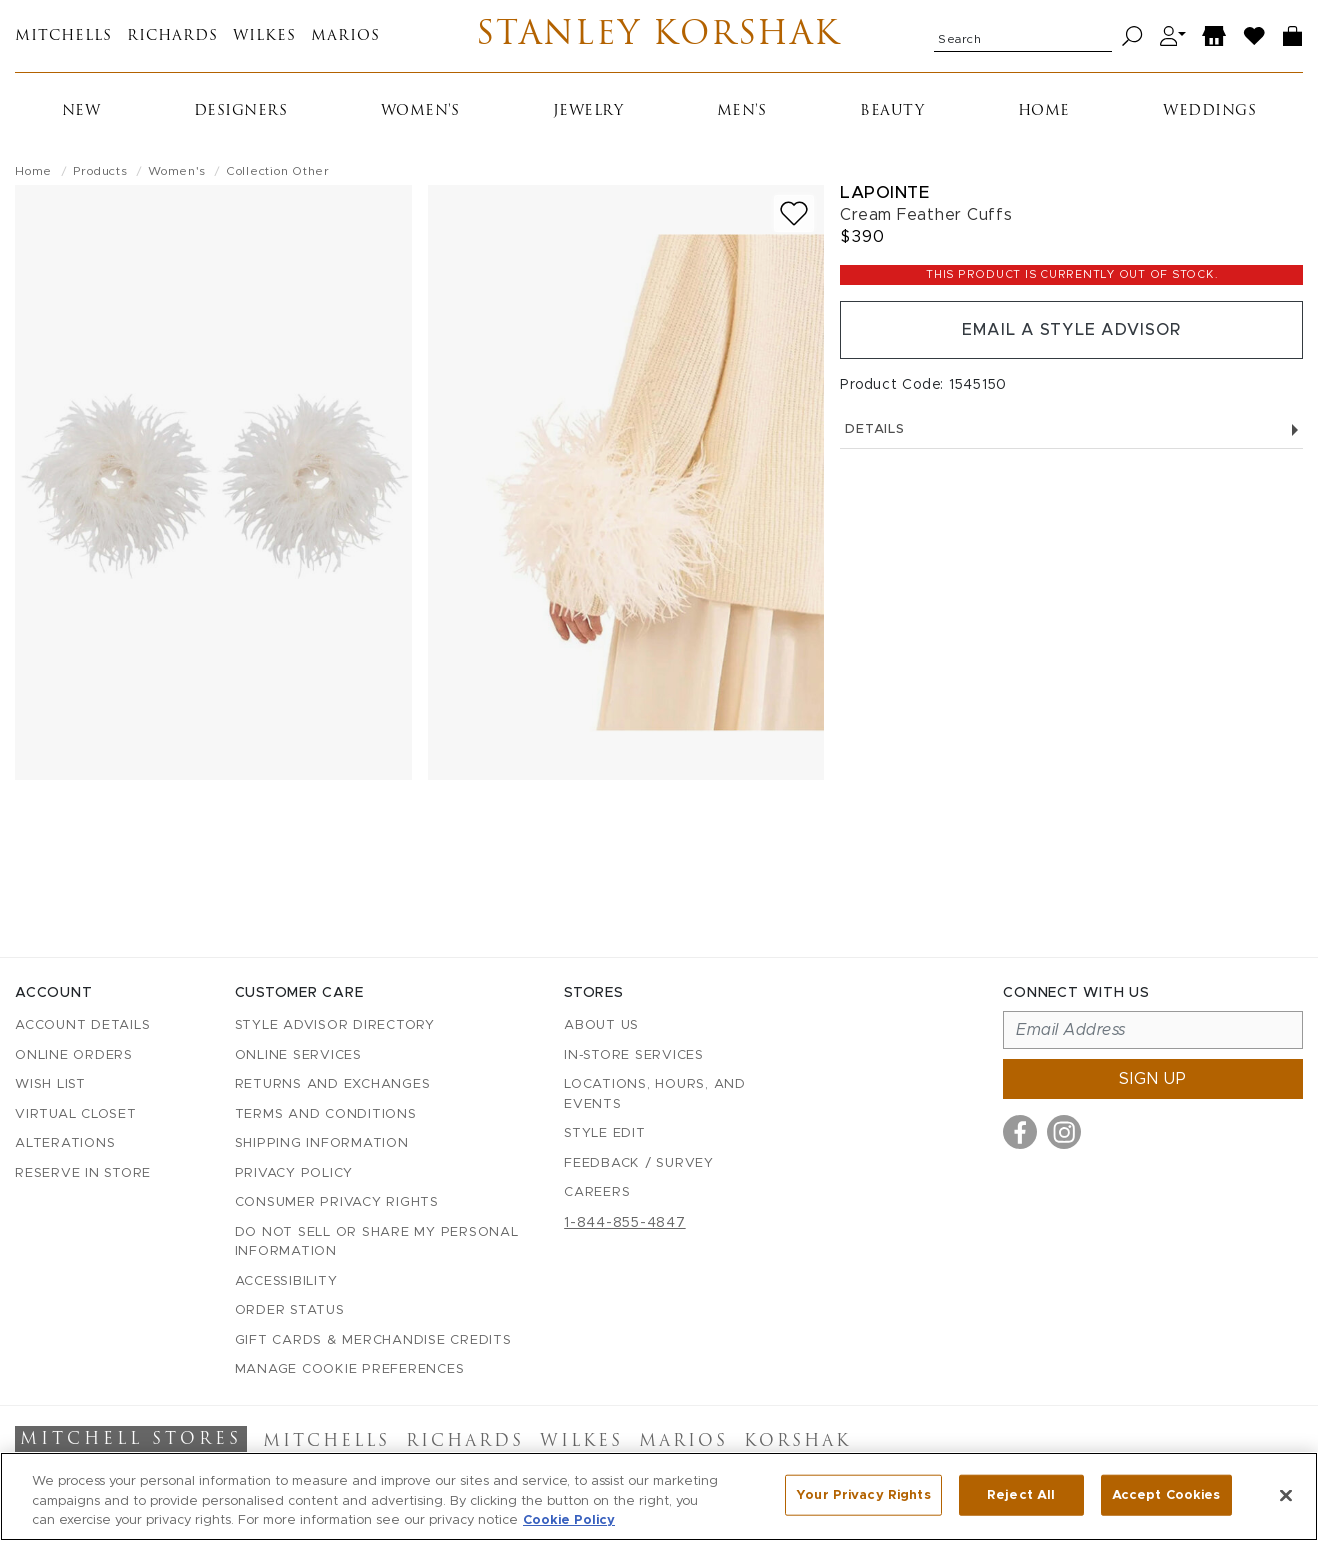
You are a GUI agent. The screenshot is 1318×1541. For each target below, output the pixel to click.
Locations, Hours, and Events (655, 1094)
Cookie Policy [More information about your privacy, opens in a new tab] (569, 1520)
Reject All (1021, 1494)
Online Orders (74, 1055)
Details (1071, 429)
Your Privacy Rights (863, 1494)
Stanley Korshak (658, 36)
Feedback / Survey (639, 1163)
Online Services (298, 1055)
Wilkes (264, 36)
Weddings (1209, 111)
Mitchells (63, 36)
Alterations (65, 1143)
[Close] (1286, 1495)
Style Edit (605, 1133)
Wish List (50, 1084)
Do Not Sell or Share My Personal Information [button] (377, 1242)
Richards (172, 36)
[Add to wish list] (794, 213)
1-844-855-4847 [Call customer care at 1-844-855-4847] (625, 1223)
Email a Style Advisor (1071, 330)
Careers (597, 1192)
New (81, 111)
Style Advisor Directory (335, 1025)
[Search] (1132, 36)
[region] (659, 1496)
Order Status (290, 1310)
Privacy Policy (294, 1173)
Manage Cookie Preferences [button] (350, 1369)
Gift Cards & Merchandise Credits (373, 1340)
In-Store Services (634, 1055)
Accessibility (286, 1281)
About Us (601, 1025)
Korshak (797, 1442)
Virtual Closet (76, 1114)
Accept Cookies (1166, 1494)
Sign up (1153, 1079)
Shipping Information (322, 1143)
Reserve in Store (83, 1173)
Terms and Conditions (326, 1114)
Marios (345, 36)
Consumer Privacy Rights (337, 1202)
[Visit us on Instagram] (1064, 1132)
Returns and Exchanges (333, 1084)
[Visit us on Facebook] (1020, 1132)
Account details (82, 1025)
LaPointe (884, 192)
